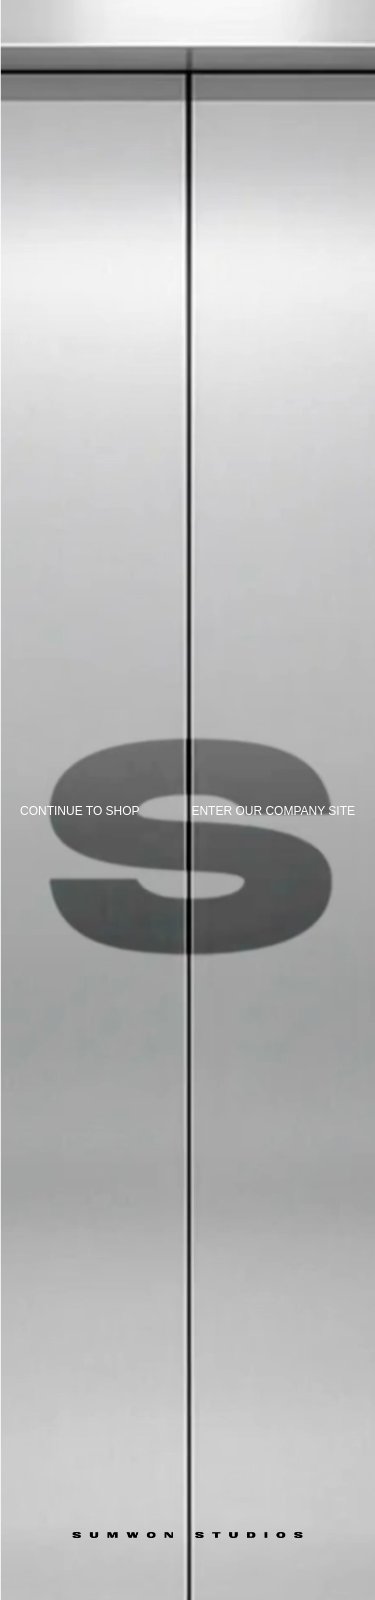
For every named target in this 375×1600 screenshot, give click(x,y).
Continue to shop (80, 811)
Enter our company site (273, 811)
